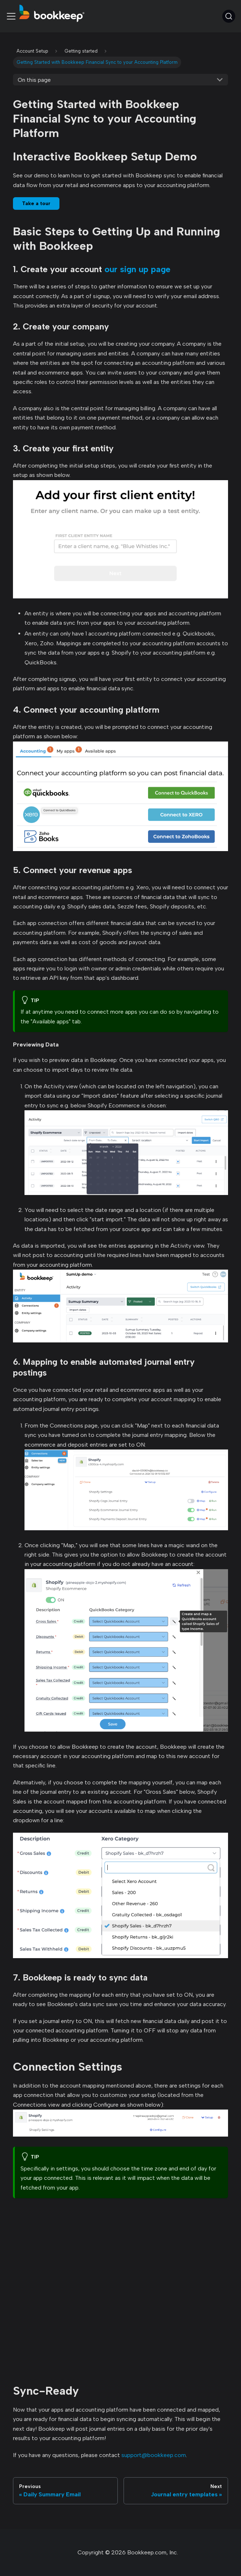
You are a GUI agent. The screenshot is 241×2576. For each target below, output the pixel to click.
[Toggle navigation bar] (11, 16)
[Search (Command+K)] (228, 16)
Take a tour (36, 203)
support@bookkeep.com (153, 2455)
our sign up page (137, 269)
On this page (34, 79)
